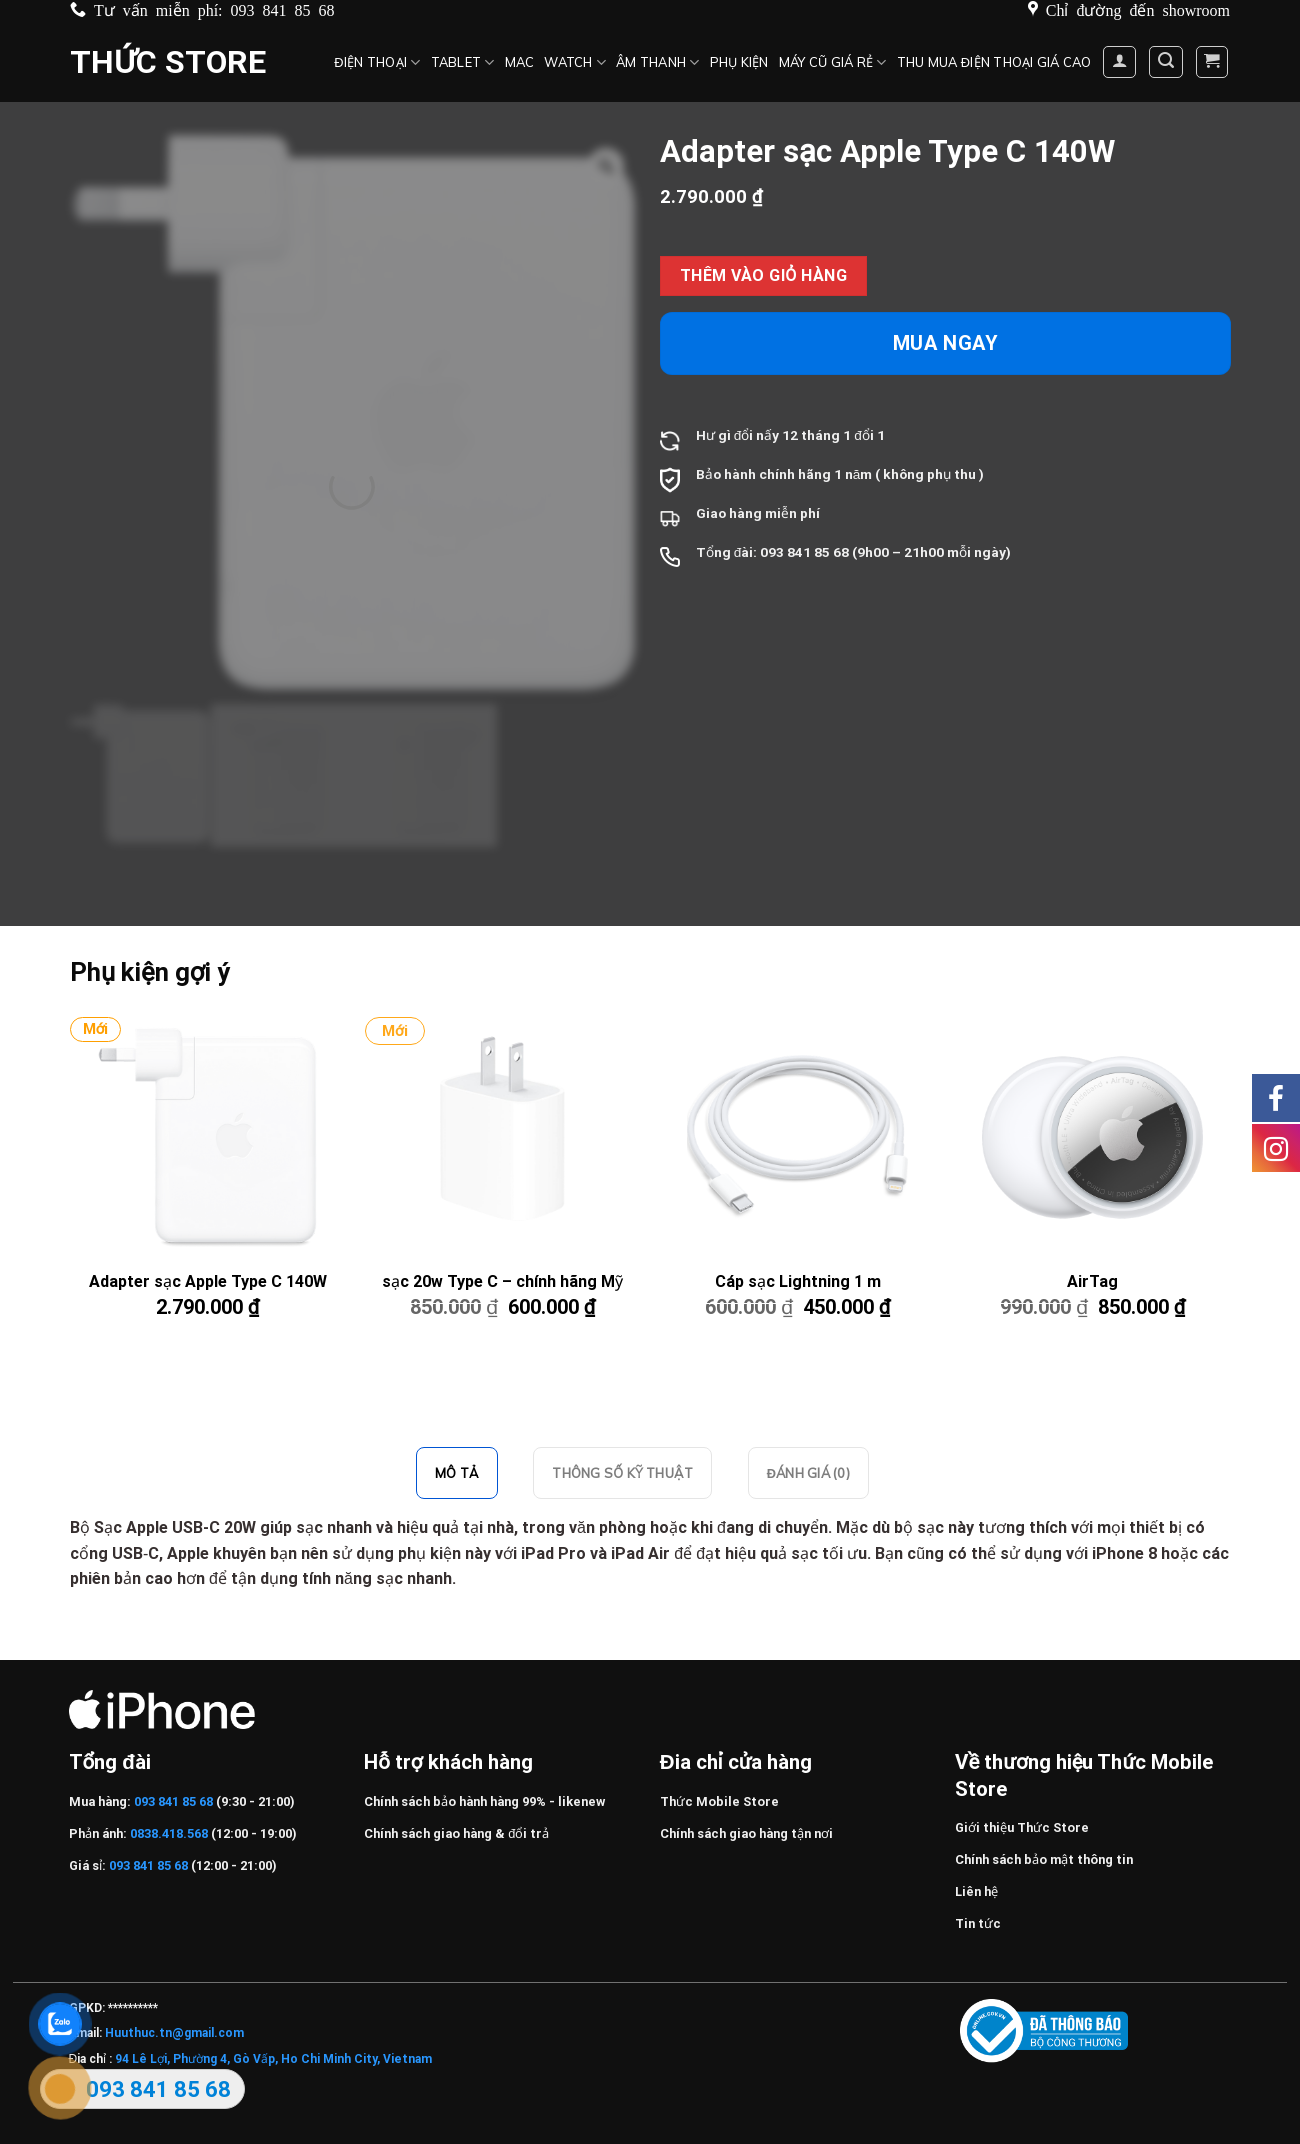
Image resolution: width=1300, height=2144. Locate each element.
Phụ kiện (739, 62)
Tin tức (978, 1923)
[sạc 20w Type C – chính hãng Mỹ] (502, 1137)
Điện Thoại (377, 62)
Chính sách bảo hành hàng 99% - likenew (484, 1801)
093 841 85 (795, 552)
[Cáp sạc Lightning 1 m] (797, 1137)
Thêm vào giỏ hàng (763, 275)
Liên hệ (976, 1891)
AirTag (1092, 1281)
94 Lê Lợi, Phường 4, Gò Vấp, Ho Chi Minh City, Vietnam (273, 2059)
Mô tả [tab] (457, 1473)
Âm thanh (658, 62)
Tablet (463, 62)
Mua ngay (946, 343)
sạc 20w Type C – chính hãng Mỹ (502, 1281)
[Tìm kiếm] (1166, 62)
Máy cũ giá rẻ (833, 62)
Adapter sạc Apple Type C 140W (208, 1281)
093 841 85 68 (283, 9)
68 (841, 552)
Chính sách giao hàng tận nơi (746, 1833)
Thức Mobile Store (719, 1801)
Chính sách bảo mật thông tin (1044, 1859)
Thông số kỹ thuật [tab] (622, 1473)
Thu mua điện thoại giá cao (994, 62)
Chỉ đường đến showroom (1138, 9)
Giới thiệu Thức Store (1022, 1827)
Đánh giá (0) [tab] (808, 1473)
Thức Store (168, 62)
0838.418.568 (169, 1833)
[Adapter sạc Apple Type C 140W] (207, 1137)
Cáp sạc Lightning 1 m (798, 1281)
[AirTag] (1092, 1137)
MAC (520, 62)
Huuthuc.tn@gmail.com (174, 2033)
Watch (575, 62)
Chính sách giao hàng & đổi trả (456, 1833)
